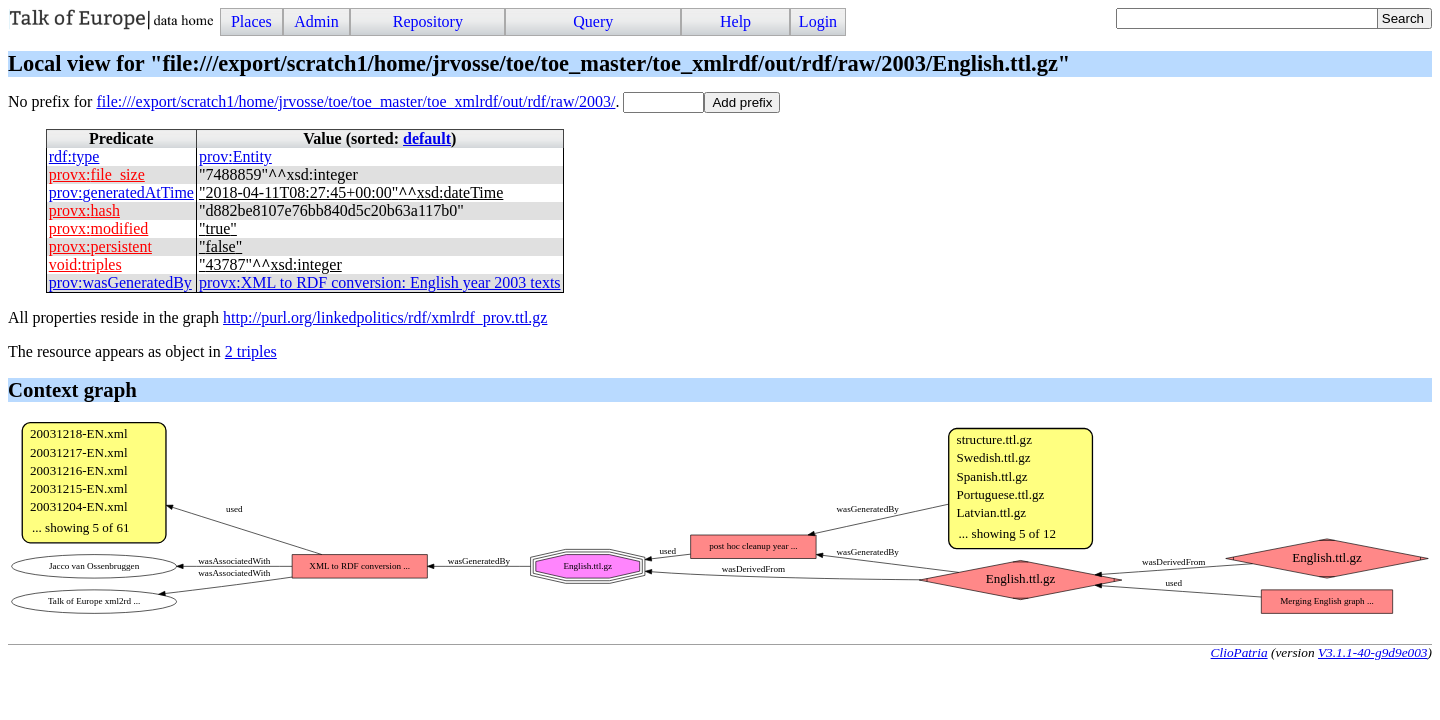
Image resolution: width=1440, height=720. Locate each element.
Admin (316, 21)
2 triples (251, 351)
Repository (428, 21)
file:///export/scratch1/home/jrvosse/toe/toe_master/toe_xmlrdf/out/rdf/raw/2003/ (355, 101)
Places (251, 21)
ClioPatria (1239, 652)
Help (735, 21)
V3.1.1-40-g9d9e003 (1373, 652)
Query (593, 21)
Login (818, 21)
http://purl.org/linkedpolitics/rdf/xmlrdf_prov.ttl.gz (385, 317)
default (427, 138)
